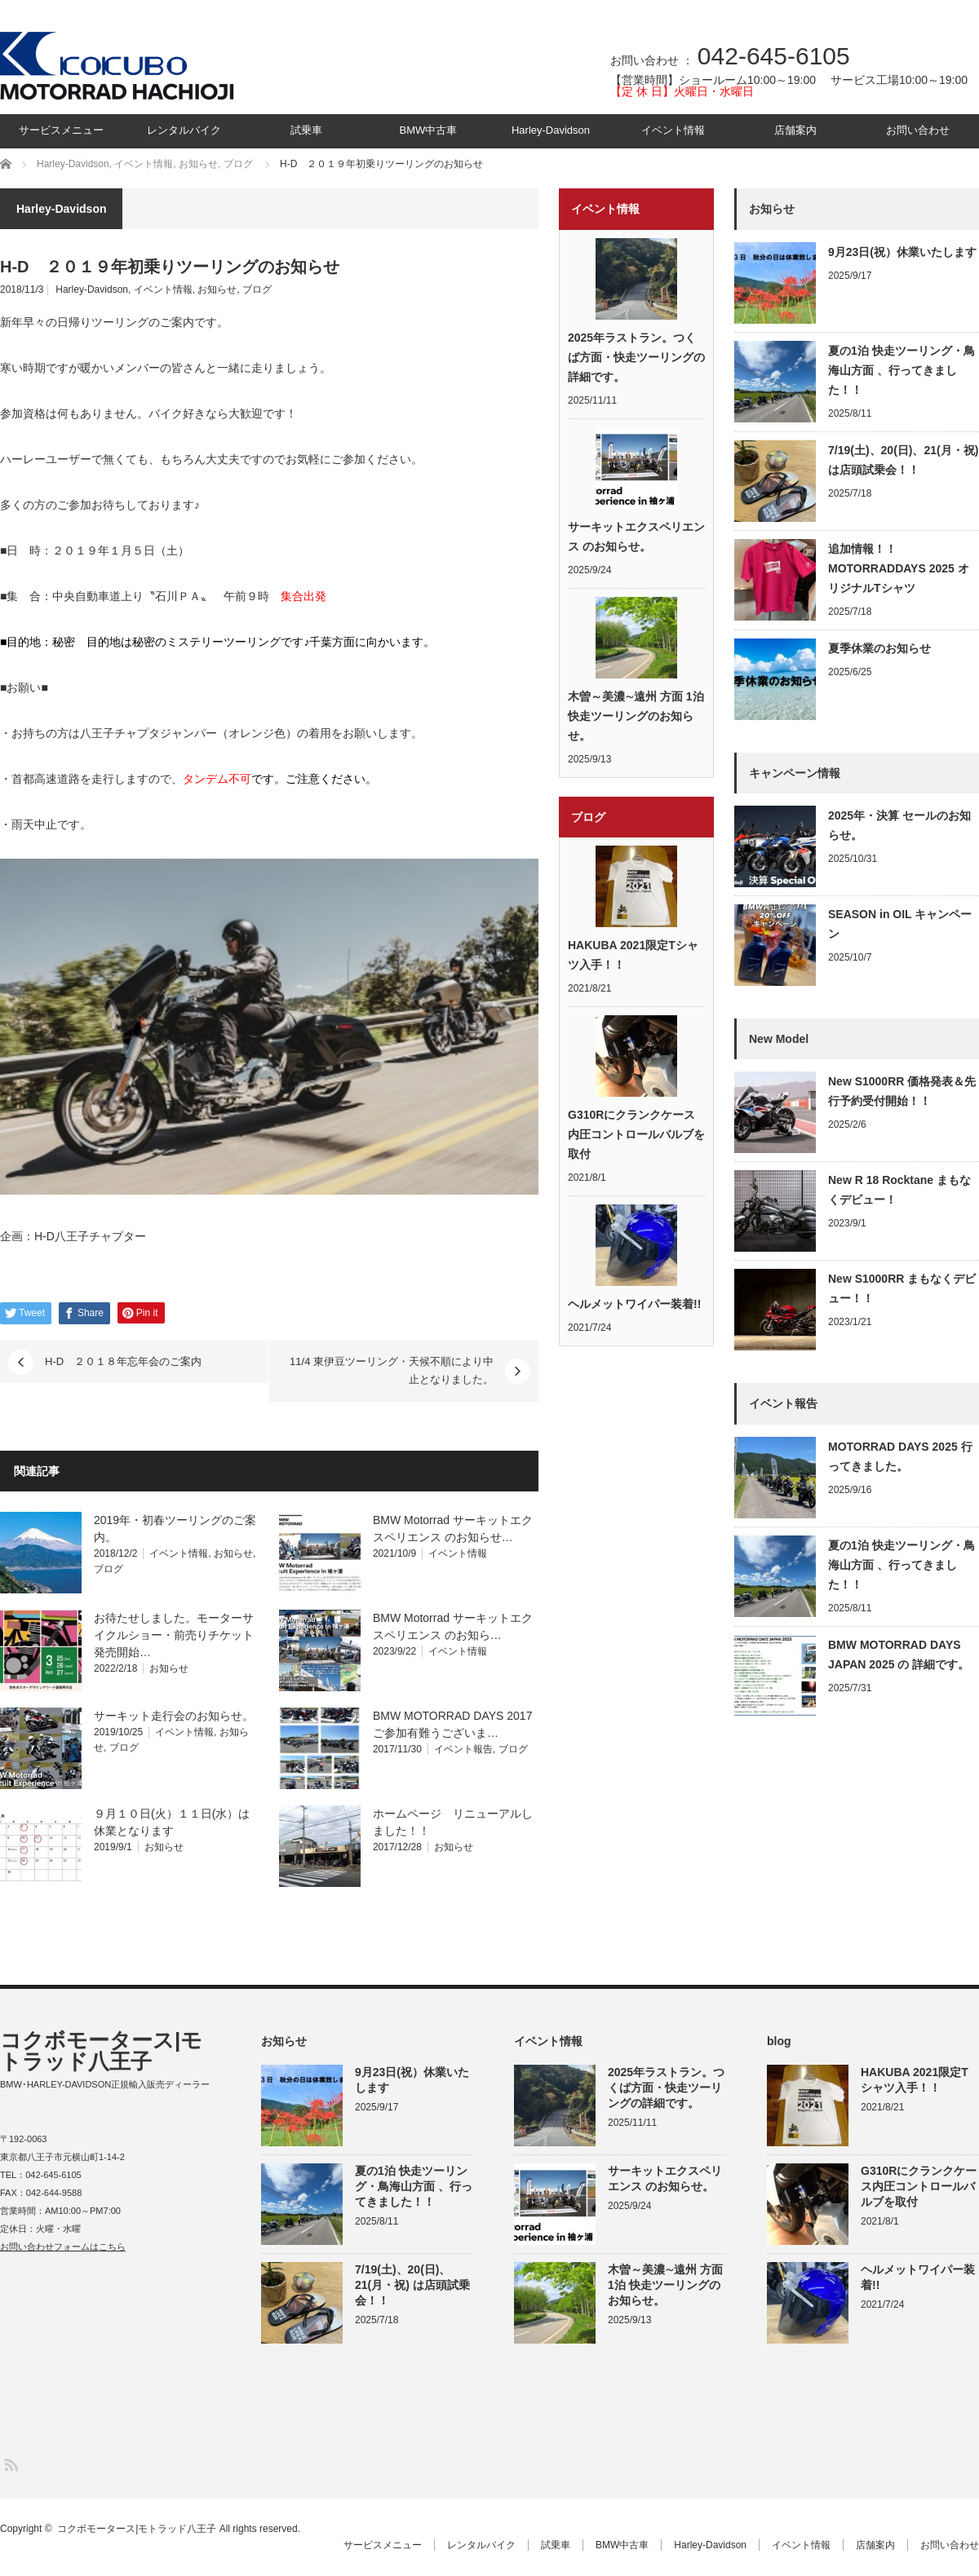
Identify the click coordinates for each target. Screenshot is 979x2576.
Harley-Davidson (551, 130)
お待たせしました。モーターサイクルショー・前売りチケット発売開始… (174, 1635)
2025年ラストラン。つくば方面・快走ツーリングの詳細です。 (636, 357)
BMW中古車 (429, 130)
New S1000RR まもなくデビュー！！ (902, 1288)
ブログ (257, 289)
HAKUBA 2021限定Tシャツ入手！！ (633, 955)
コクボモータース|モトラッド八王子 (101, 2051)
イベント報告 (463, 1749)
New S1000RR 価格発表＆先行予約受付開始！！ (902, 1091)
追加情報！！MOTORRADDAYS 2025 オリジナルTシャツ (898, 568)
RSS (10, 2464)
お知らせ (217, 289)
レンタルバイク (184, 130)
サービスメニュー (61, 130)
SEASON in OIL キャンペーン (900, 924)
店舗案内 (795, 130)
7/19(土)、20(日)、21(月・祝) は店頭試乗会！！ (903, 460)
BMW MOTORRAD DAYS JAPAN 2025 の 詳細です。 (898, 1654)
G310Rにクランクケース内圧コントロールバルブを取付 (636, 1134)
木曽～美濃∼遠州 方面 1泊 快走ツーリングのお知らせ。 (636, 716)
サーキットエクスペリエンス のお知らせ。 (636, 536)
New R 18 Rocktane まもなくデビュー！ (899, 1189)
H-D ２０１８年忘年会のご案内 (123, 1361)
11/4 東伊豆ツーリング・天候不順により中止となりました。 (392, 1370)
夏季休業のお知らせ (879, 648)
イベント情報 (673, 130)
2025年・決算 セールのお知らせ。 (899, 825)
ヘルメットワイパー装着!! (634, 1303)
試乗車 (306, 130)
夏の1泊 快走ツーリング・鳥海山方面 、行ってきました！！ (901, 370)
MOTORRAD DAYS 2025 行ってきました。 (900, 1456)
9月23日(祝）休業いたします (902, 251)
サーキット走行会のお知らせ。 (174, 1715)
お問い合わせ (918, 130)
